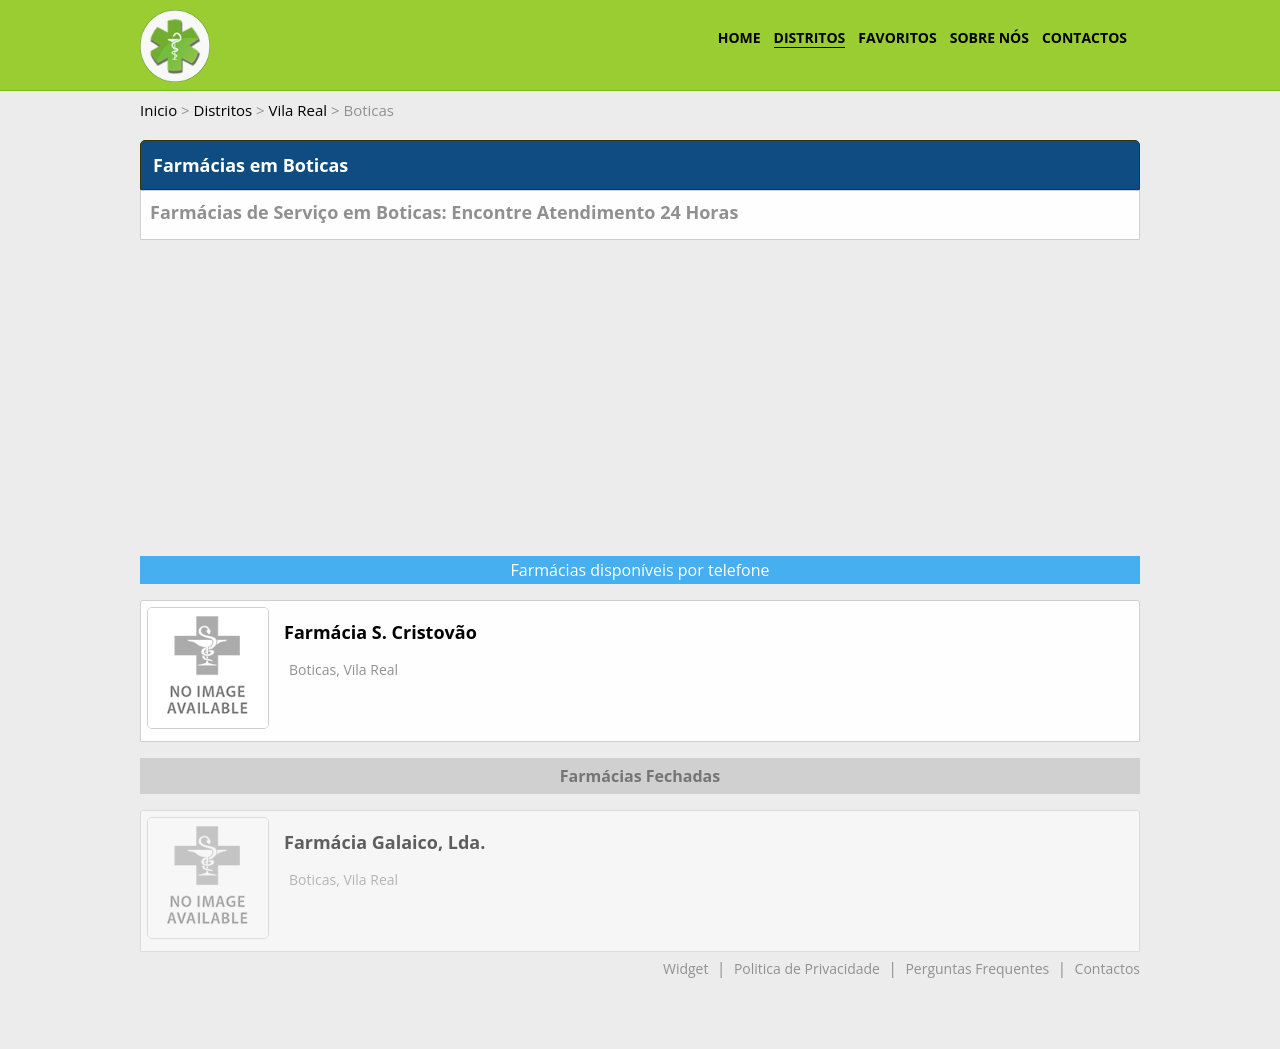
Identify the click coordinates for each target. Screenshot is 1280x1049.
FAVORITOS (897, 37)
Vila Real (298, 110)
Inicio (158, 110)
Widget (685, 968)
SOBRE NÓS (989, 37)
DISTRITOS (810, 37)
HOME (739, 37)
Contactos (1107, 968)
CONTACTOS (1084, 37)
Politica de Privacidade (807, 968)
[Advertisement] (640, 390)
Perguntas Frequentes (977, 968)
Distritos (223, 110)
